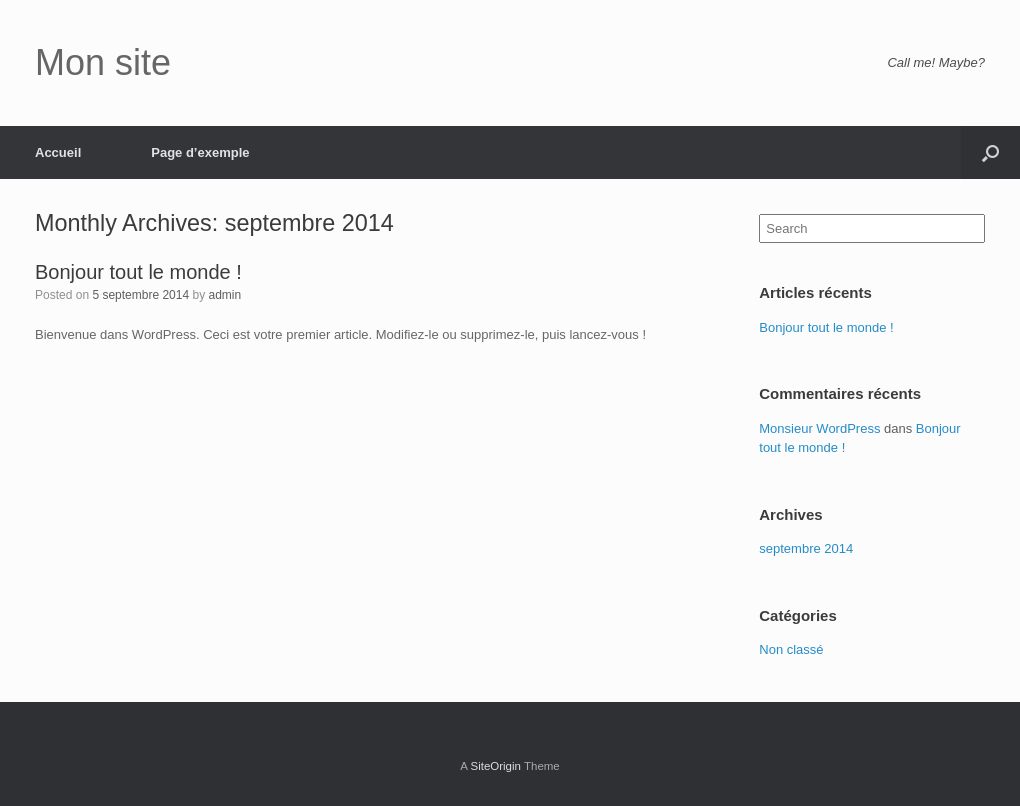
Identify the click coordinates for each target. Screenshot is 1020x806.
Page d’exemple (200, 152)
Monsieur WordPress (819, 428)
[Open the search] (990, 152)
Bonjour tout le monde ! (138, 272)
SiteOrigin (495, 766)
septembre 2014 (806, 548)
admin (224, 295)
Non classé (791, 649)
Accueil (58, 152)
